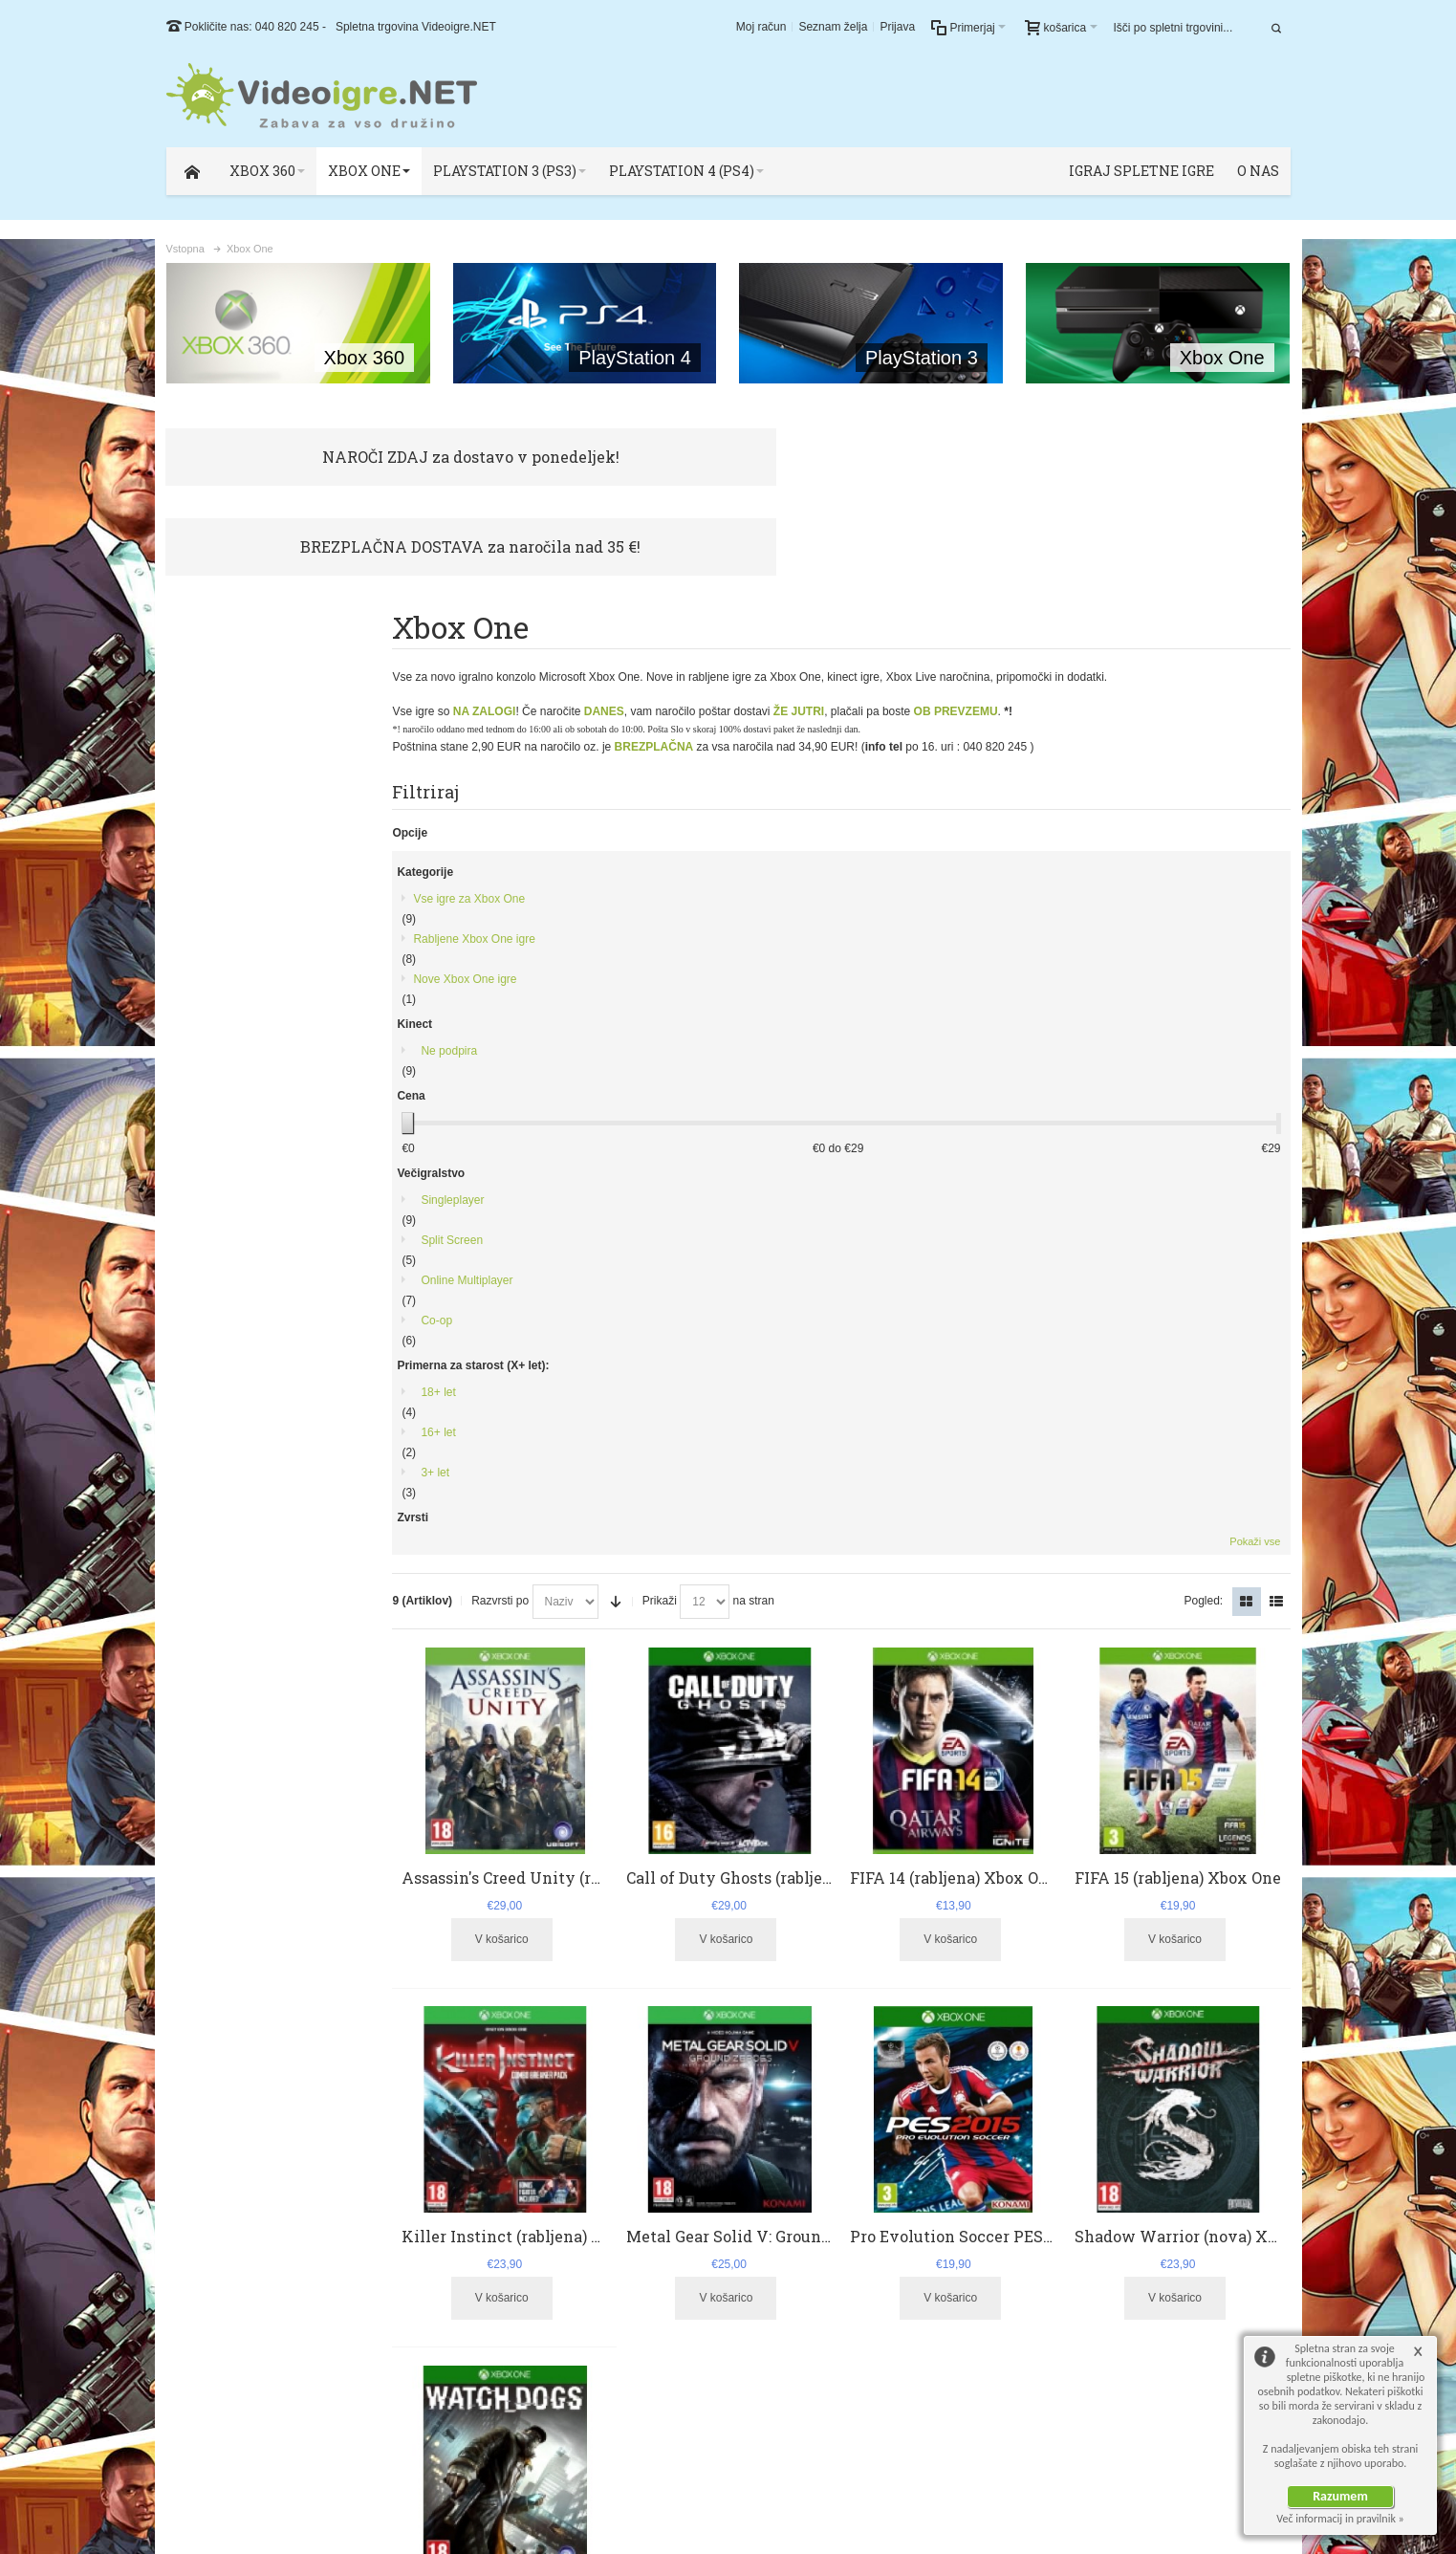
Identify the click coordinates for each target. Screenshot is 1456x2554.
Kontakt (465, 2184)
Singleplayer (226, 948)
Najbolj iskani (298, 2184)
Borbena (216, 1493)
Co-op (211, 1069)
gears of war (190, 1709)
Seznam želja (832, 26)
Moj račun (761, 26)
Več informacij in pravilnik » (1340, 2518)
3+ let (209, 1221)
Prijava (897, 26)
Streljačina (222, 1413)
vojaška (324, 1709)
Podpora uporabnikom (544, 2296)
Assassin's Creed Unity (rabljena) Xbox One (589, 981)
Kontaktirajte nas (530, 2348)
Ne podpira (223, 799)
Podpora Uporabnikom (1225, 2184)
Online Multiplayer (241, 1029)
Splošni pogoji (523, 2314)
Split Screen (226, 988)
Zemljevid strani (211, 2184)
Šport (209, 1292)
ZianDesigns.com (1231, 2458)
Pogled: (1203, 710)
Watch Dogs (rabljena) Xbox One (548, 1698)
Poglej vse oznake (340, 1746)
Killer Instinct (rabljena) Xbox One (557, 1339)
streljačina (268, 1705)
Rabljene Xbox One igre (248, 687)
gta (222, 1709)
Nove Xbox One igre (239, 727)
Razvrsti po (525, 710)
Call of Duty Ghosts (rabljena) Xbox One (793, 981)
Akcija (210, 1373)
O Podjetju (1129, 2184)
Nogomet (218, 1333)
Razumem (1340, 2496)
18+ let (212, 1140)
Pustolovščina (230, 1453)
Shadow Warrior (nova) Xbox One (1207, 1339)
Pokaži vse (352, 1531)
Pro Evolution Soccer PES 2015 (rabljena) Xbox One (1053, 1339)
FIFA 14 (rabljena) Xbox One (966, 981)
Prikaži (685, 710)
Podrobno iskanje (388, 2184)
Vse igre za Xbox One (243, 647)
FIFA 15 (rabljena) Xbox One (1183, 981)
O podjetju (514, 2331)
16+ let (212, 1181)
